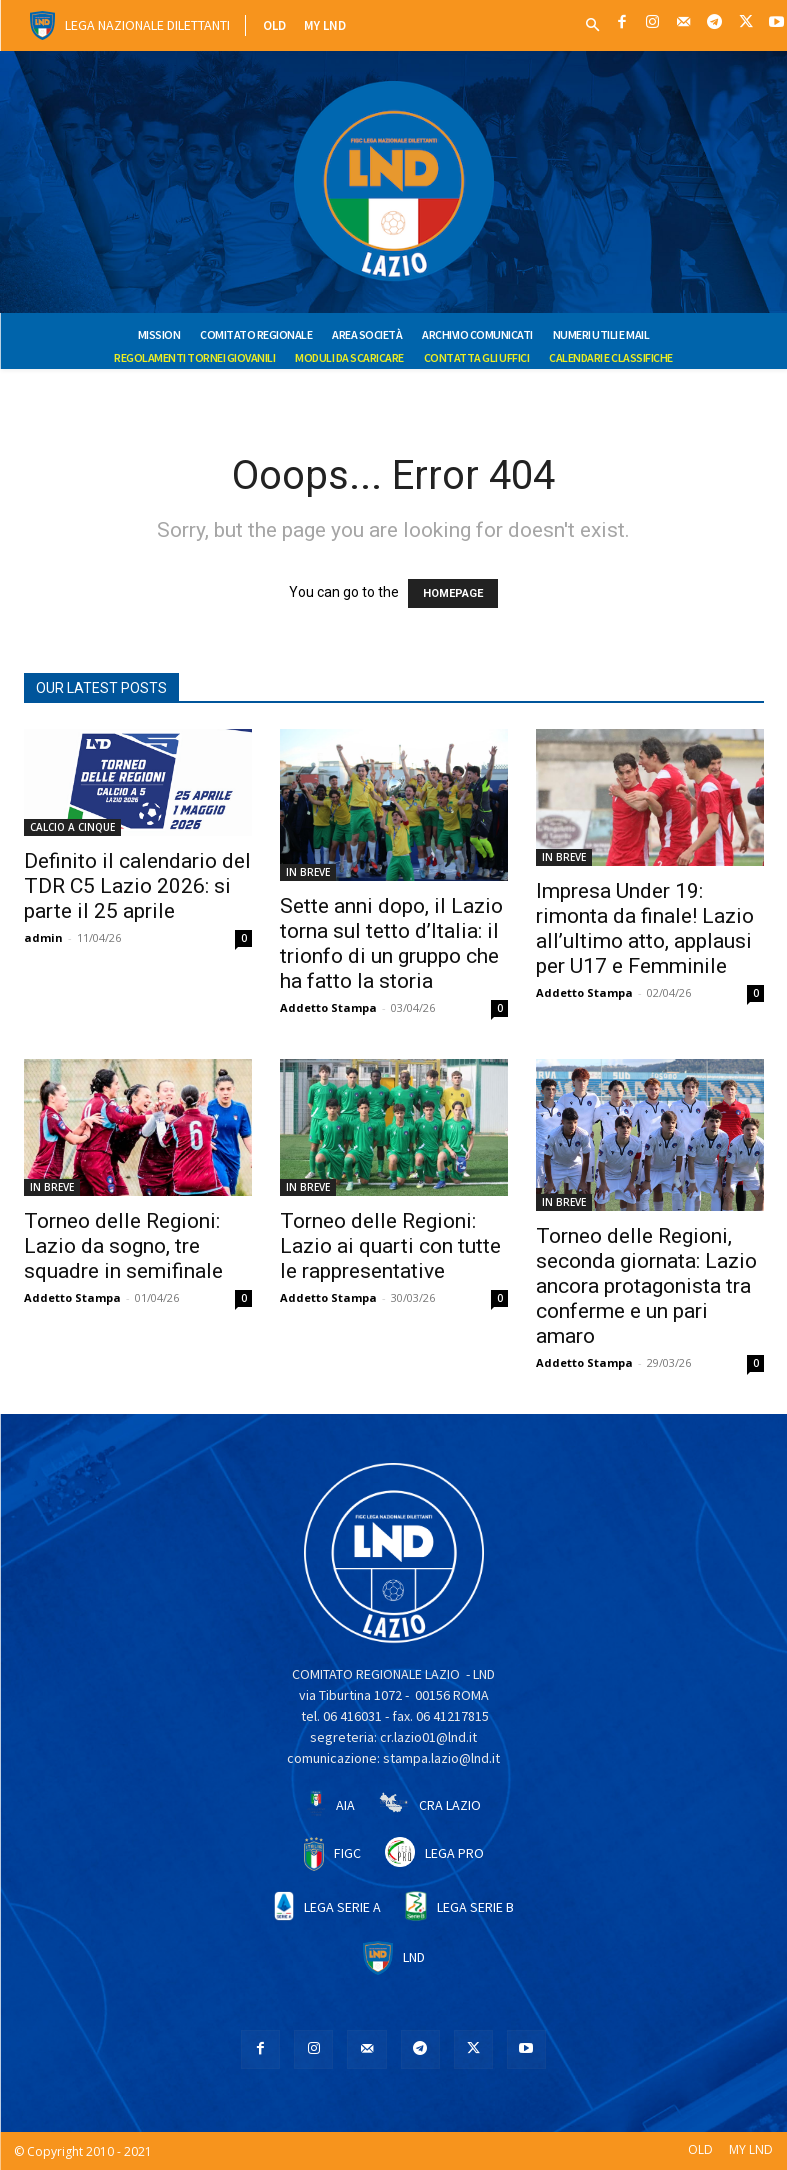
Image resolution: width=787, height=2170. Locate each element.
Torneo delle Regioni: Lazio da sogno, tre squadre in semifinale (123, 1246)
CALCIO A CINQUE (72, 827)
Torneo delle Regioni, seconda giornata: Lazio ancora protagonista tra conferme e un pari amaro (646, 1286)
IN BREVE (308, 872)
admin (43, 937)
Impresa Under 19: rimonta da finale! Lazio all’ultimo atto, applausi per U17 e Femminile (645, 928)
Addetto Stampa (328, 1007)
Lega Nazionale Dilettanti (147, 25)
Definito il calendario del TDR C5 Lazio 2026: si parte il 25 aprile (137, 886)
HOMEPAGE (453, 593)
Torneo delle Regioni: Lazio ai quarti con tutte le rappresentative (390, 1246)
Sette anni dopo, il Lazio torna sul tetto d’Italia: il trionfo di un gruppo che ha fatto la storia (391, 943)
